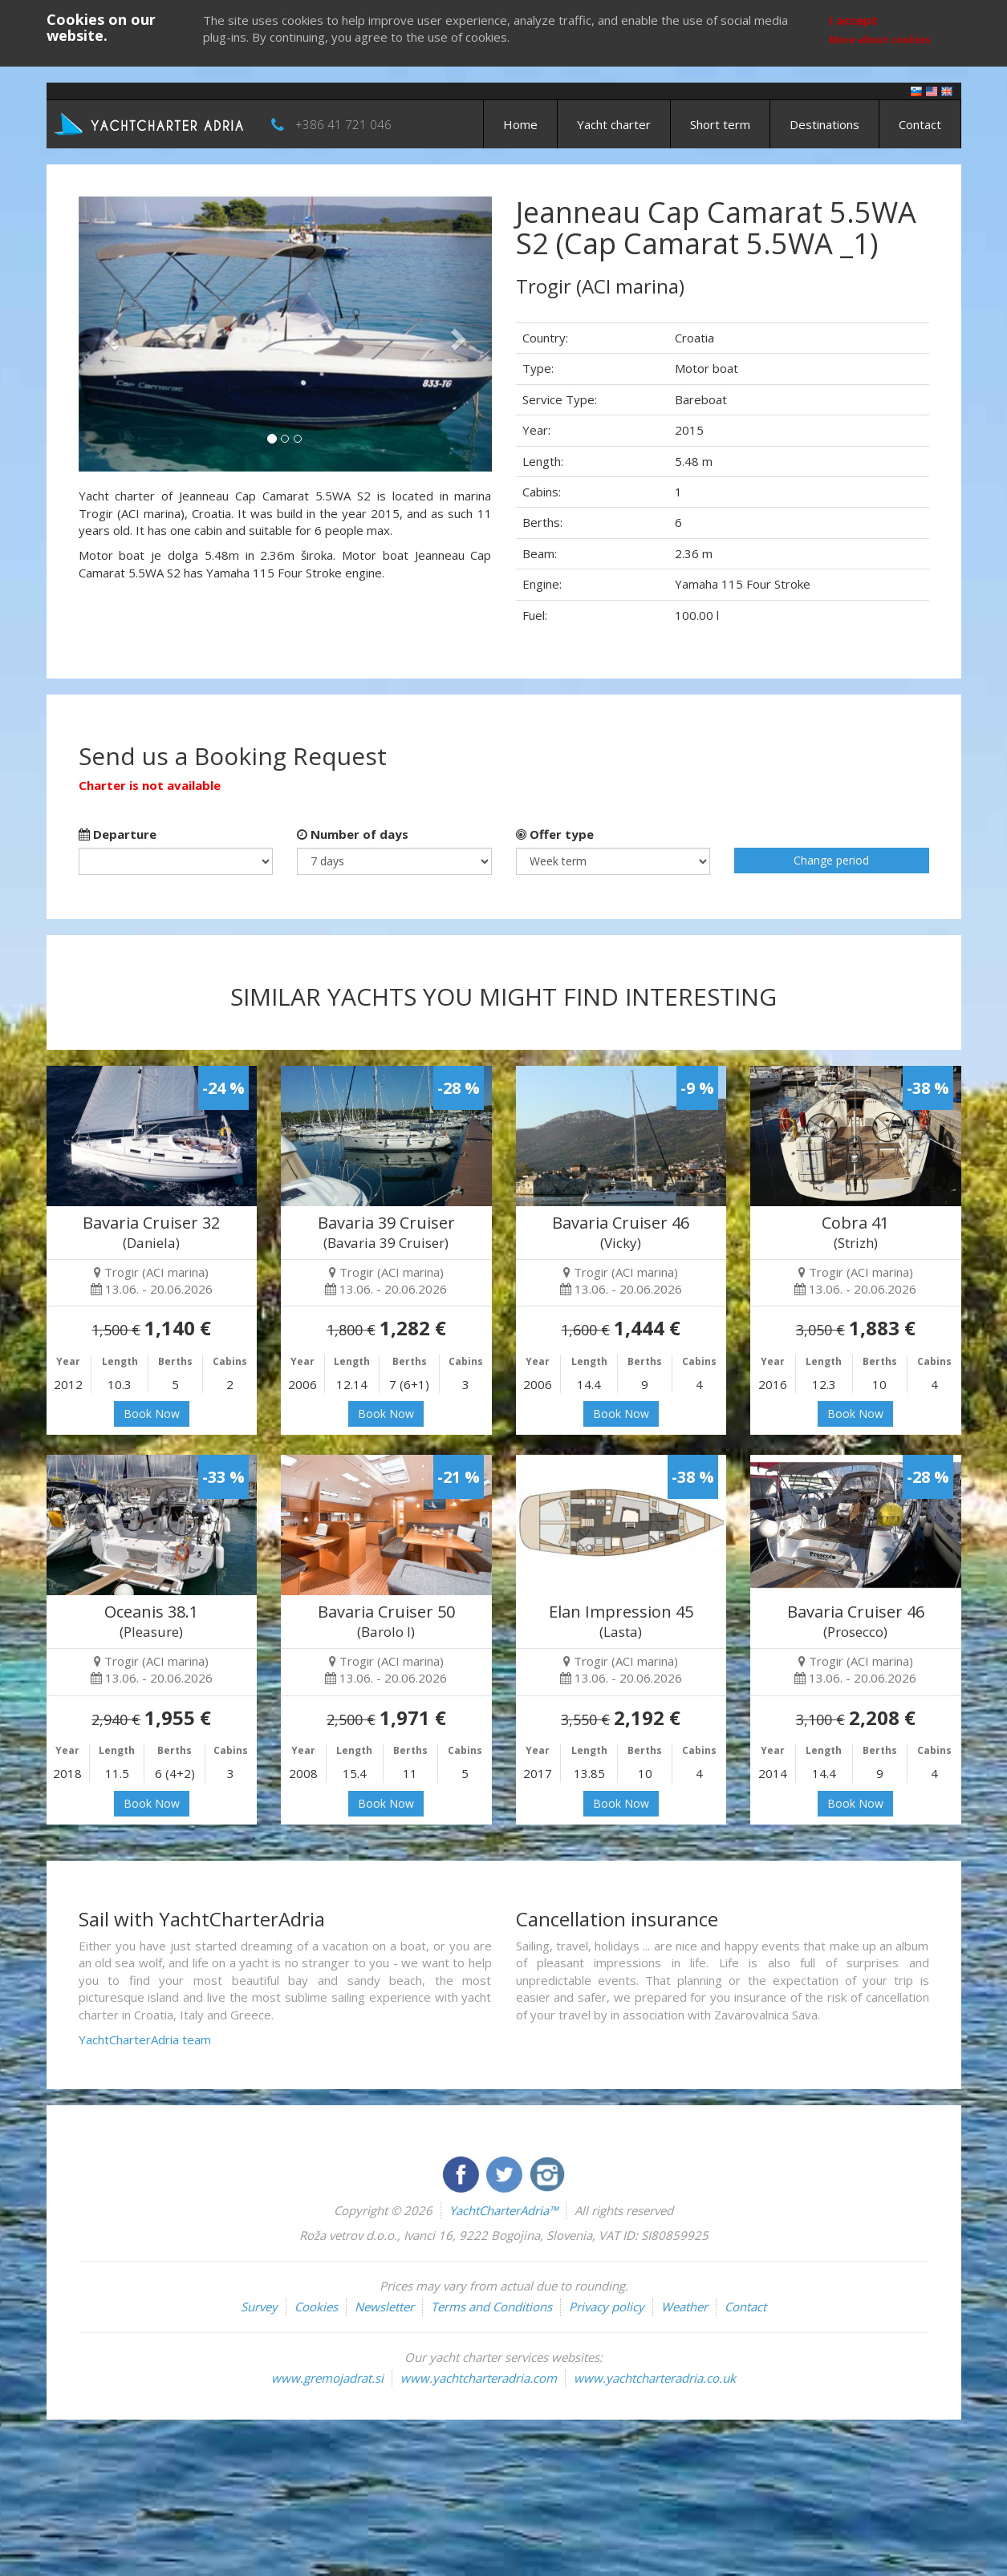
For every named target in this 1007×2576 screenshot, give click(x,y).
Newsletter (384, 2307)
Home (520, 124)
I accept (853, 20)
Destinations (824, 124)
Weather (684, 2307)
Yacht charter (614, 124)
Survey (259, 2307)
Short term (720, 124)
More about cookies (880, 40)
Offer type (555, 834)
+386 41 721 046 (343, 124)
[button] (109, 334)
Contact (920, 124)
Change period (831, 860)
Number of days (352, 834)
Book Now (152, 1413)
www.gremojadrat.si (327, 2378)
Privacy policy (606, 2307)
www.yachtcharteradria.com (478, 2378)
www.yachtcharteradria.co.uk (655, 2378)
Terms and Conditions (491, 2307)
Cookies (316, 2307)
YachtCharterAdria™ (503, 2210)
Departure (117, 834)
